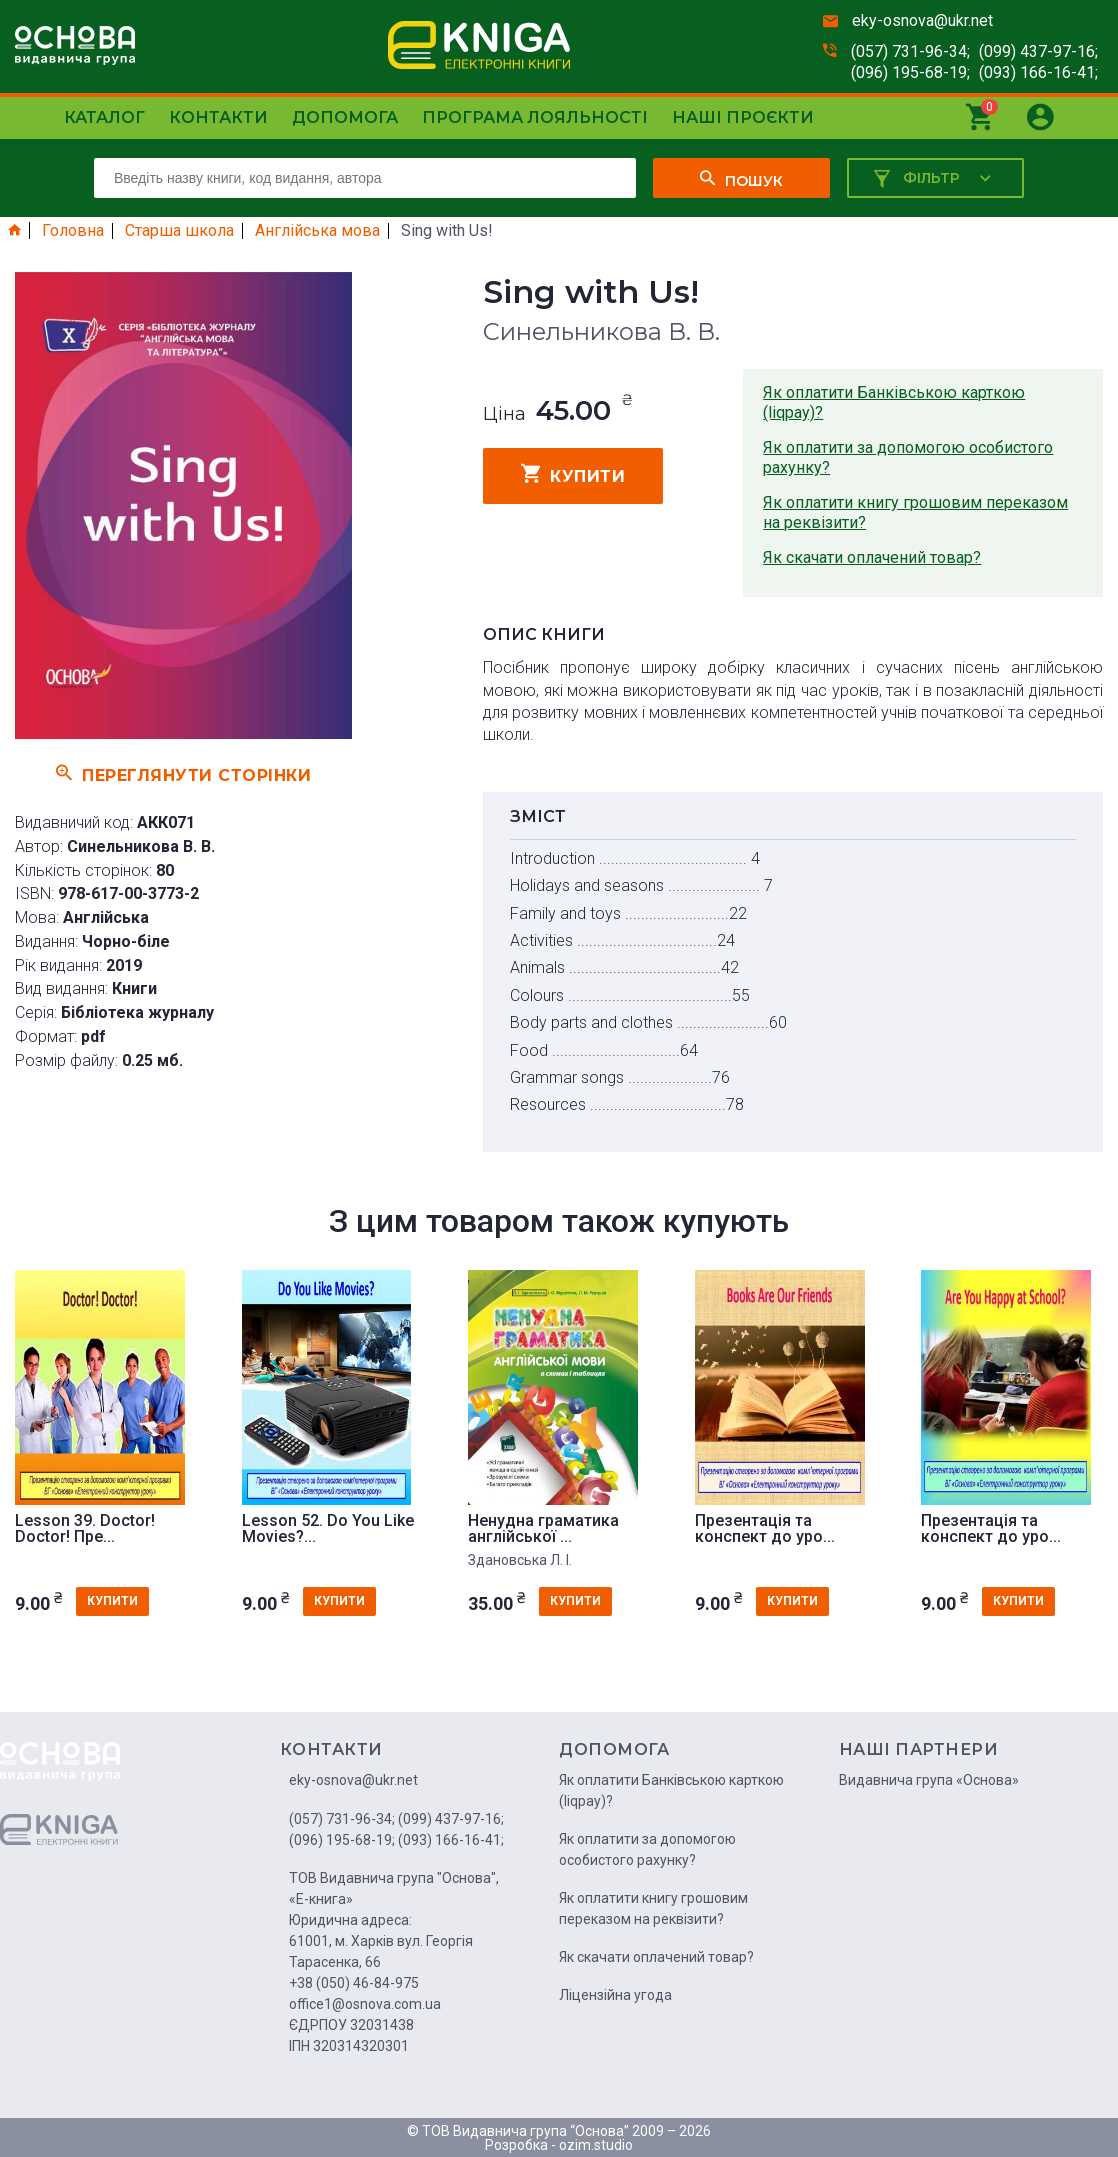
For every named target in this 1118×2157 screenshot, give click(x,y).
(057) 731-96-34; (910, 51)
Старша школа (179, 231)
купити (573, 474)
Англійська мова (317, 231)
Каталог (104, 117)
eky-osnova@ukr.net (922, 20)
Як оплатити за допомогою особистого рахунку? (908, 457)
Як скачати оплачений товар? (872, 557)
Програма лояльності (535, 117)
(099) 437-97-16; (1038, 51)
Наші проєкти (743, 117)
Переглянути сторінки (184, 773)
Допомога (345, 117)
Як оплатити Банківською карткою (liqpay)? (894, 402)
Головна (73, 231)
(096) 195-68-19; (910, 72)
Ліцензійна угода (615, 1995)
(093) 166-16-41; (1038, 72)
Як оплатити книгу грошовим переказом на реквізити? (915, 512)
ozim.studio (596, 2145)
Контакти (218, 117)
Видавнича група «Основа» (929, 1780)
